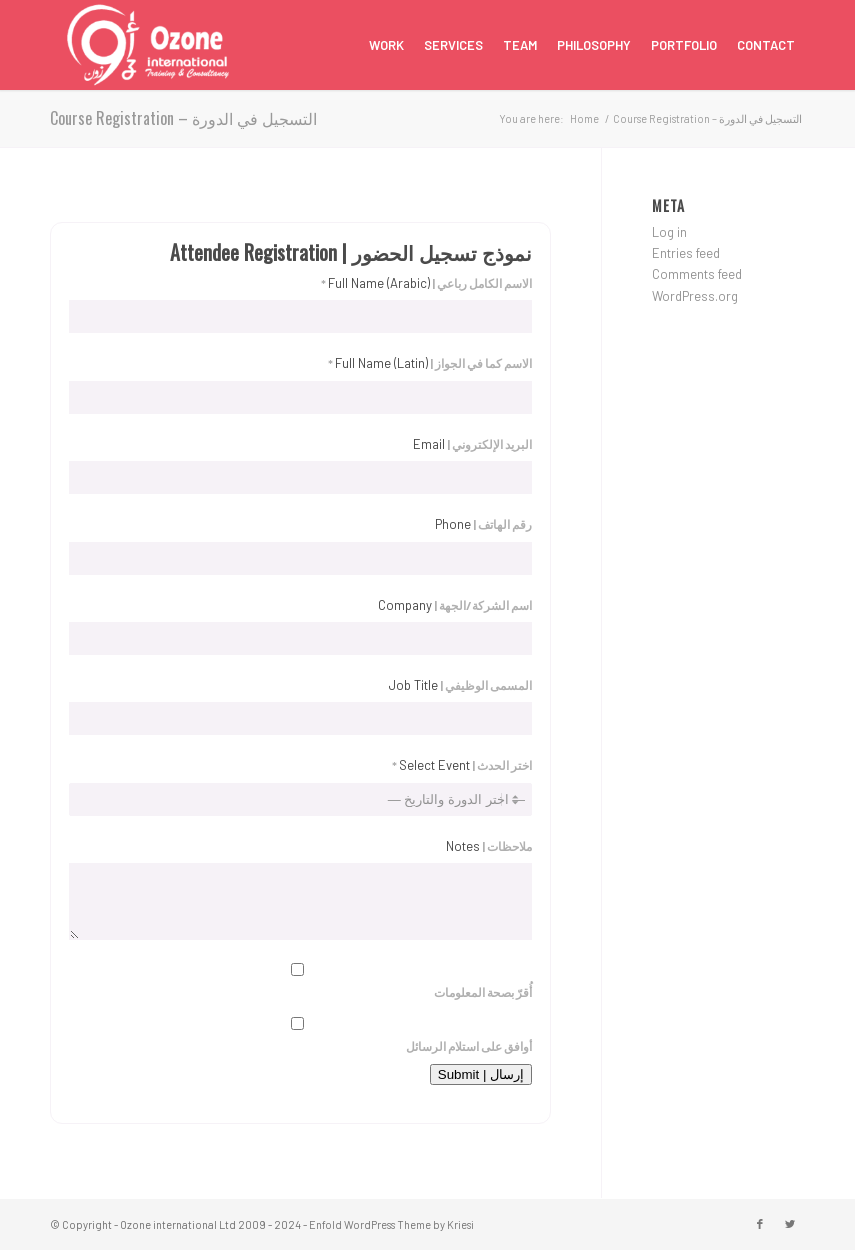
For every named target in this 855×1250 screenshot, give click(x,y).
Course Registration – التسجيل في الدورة (183, 118)
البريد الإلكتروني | (472, 444)
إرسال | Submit (481, 1074)
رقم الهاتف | (483, 524)
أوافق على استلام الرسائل (300, 1035)
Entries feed (686, 253)
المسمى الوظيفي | (460, 685)
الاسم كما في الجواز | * (430, 363)
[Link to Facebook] (760, 1224)
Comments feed (697, 274)
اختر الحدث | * (462, 765)
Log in (669, 232)
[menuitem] (386, 45)
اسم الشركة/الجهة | (455, 605)
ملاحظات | (489, 846)
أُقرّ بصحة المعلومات (300, 981)
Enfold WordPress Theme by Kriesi (391, 1224)
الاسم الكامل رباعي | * (426, 283)
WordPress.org (695, 296)
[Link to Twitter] (790, 1224)
